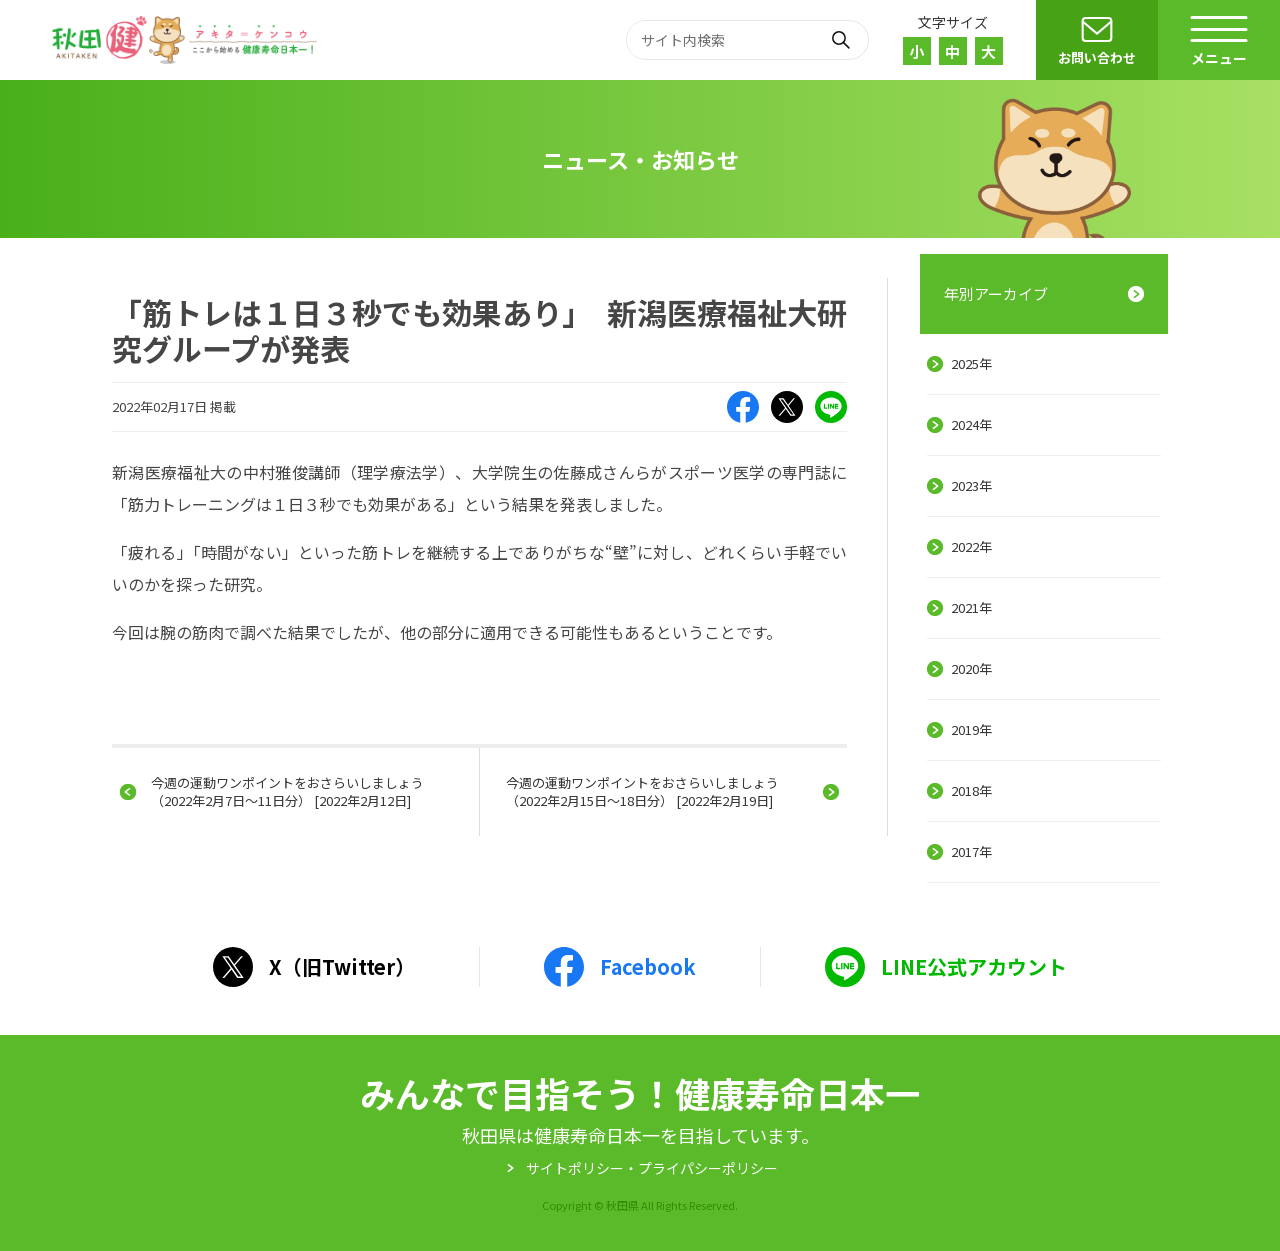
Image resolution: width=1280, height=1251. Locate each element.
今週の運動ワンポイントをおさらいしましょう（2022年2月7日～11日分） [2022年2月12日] (287, 791)
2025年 (971, 363)
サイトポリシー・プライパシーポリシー (652, 1168)
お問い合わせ (1097, 57)
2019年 (971, 729)
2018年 (971, 790)
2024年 (971, 424)
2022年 (971, 546)
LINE (831, 407)
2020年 (971, 668)
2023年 (971, 485)
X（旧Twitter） (787, 407)
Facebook (743, 407)
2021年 (971, 607)
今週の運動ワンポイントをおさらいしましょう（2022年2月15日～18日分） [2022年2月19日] (642, 791)
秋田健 (187, 40)
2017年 (971, 851)
